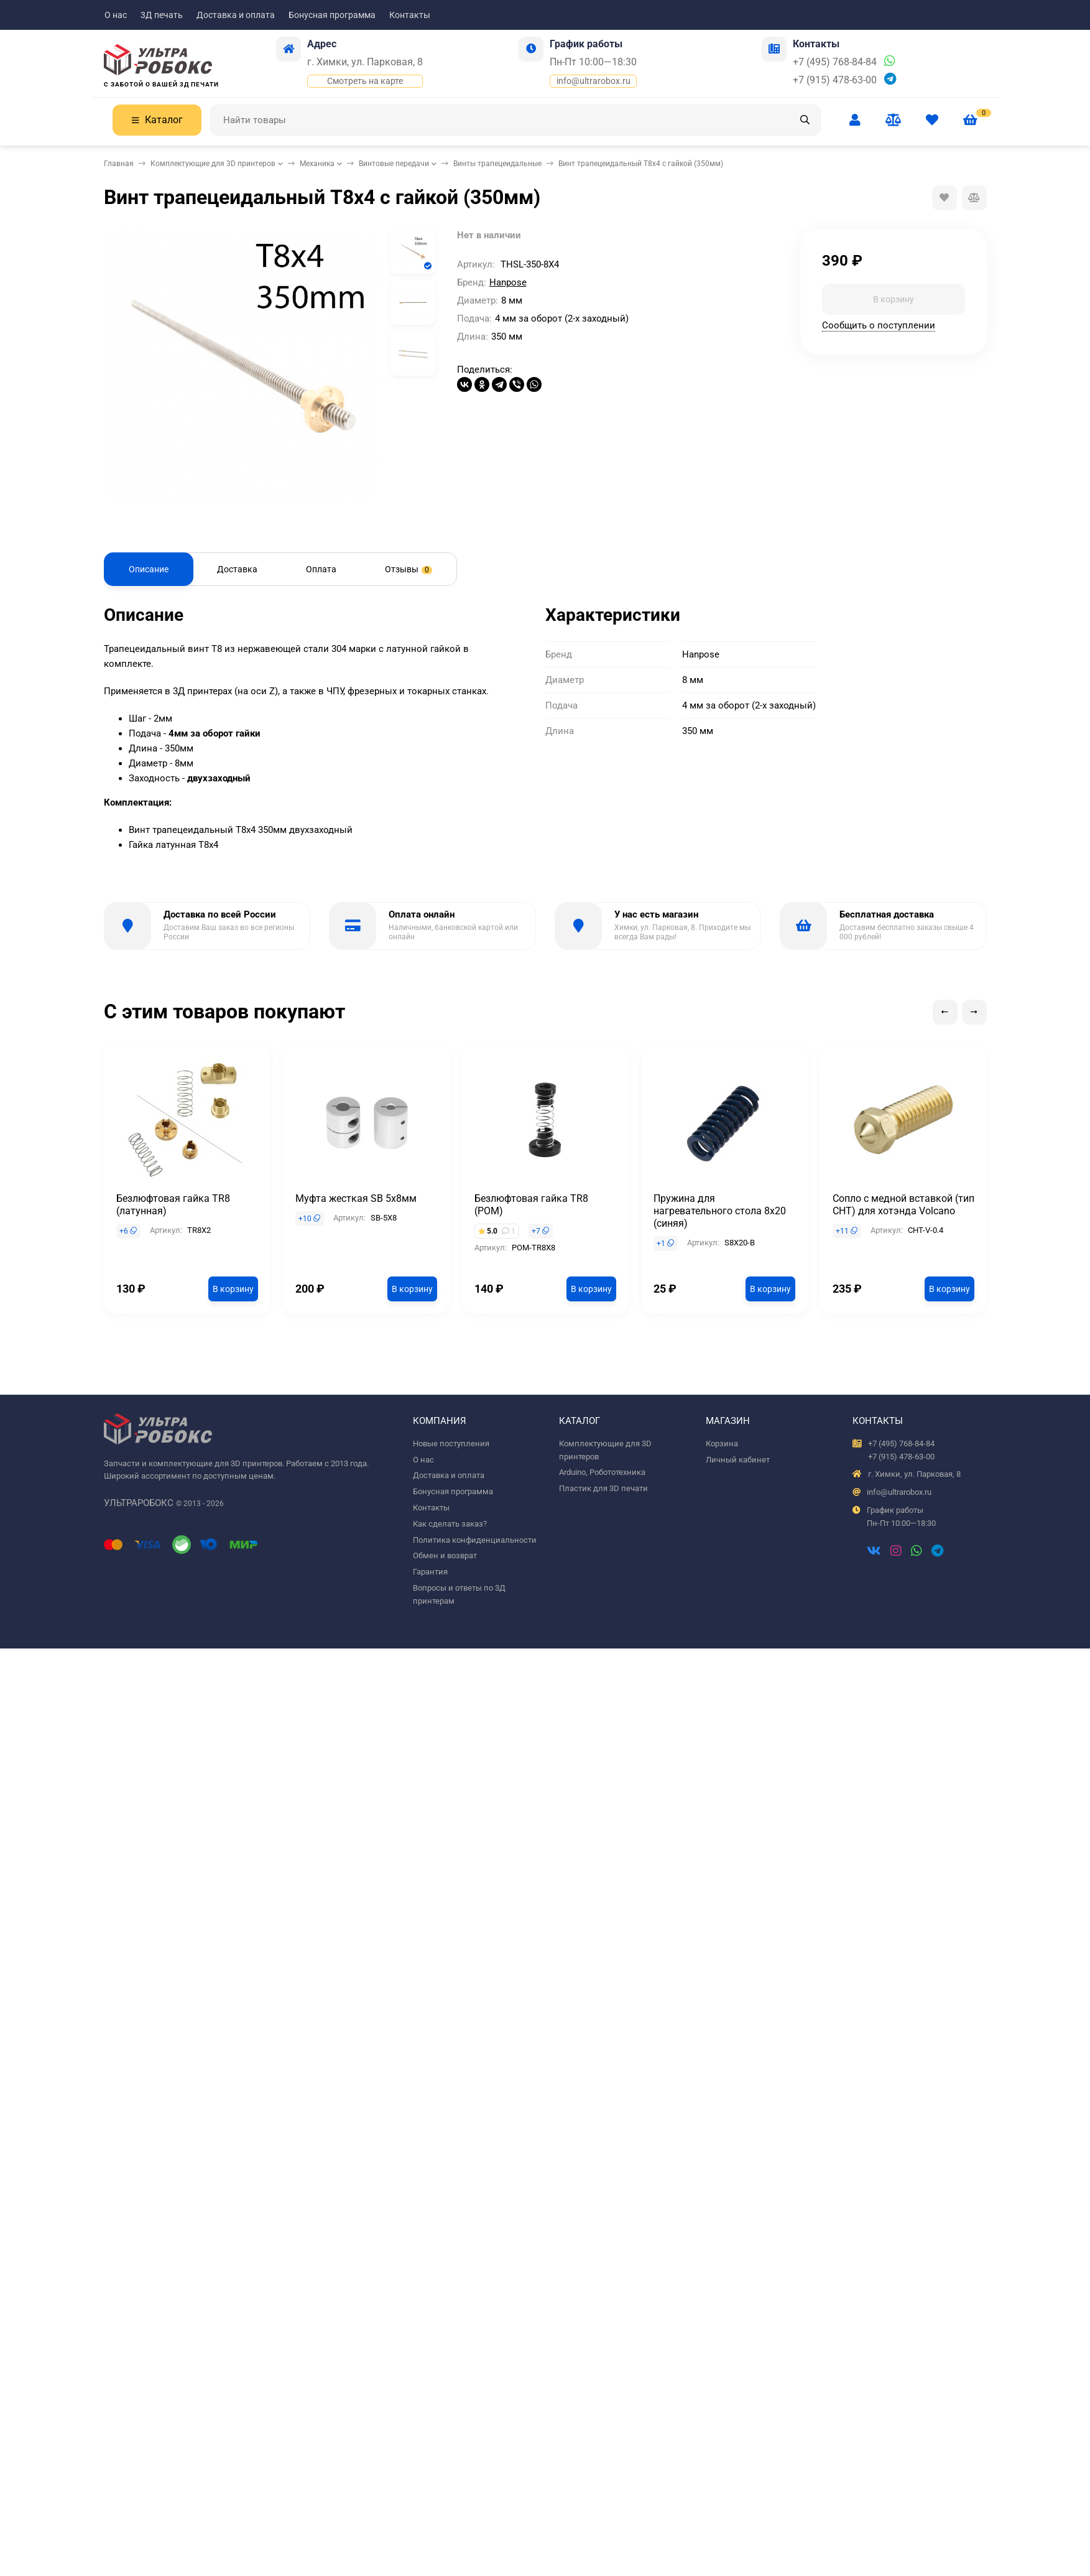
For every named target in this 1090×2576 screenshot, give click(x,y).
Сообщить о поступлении (878, 325)
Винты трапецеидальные (497, 163)
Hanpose (508, 282)
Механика (317, 163)
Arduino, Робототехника (602, 1472)
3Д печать (162, 15)
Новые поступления (451, 1443)
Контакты (409, 15)
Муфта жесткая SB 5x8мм (356, 1198)
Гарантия (430, 1571)
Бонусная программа (332, 15)
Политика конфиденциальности (475, 1540)
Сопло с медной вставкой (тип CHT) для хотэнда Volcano (903, 1205)
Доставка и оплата (235, 15)
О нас (115, 15)
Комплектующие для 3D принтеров (212, 163)
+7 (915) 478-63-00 (835, 80)
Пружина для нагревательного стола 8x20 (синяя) (720, 1211)
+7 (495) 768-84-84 (835, 62)
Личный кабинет (738, 1459)
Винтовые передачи (394, 163)
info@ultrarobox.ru (593, 81)
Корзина (722, 1443)
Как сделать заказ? (450, 1523)
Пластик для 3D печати (603, 1488)
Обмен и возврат (445, 1555)
